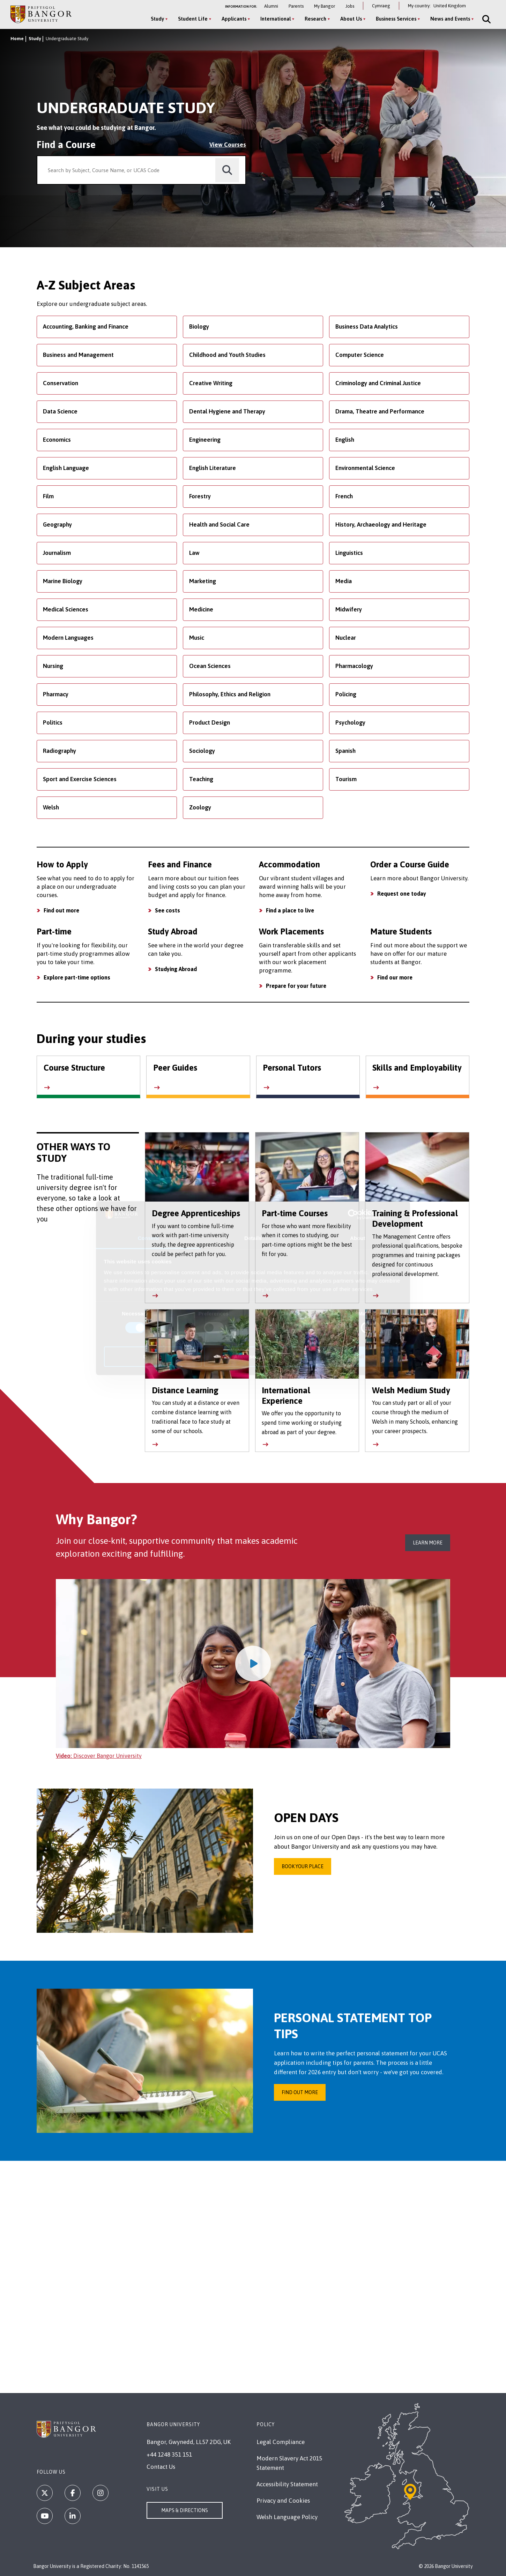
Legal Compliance (280, 2441)
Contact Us (161, 2466)
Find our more (394, 977)
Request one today (401, 893)
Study (35, 38)
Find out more (61, 910)
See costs (167, 910)
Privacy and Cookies (283, 2500)
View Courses (227, 144)
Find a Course (66, 144)
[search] (227, 170)
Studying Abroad (176, 969)
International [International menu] (275, 19)
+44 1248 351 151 (169, 2454)
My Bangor (324, 6)
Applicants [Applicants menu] (234, 19)
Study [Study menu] (157, 19)
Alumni (271, 6)
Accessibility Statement (287, 2484)
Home (17, 38)
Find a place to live (290, 910)
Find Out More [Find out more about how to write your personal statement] (300, 2092)
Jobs (349, 6)
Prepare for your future (296, 986)
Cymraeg (381, 5)
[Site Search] (485, 19)
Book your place (302, 1866)
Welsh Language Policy (287, 2516)
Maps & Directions (184, 2510)
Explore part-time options (77, 977)
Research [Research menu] (315, 19)
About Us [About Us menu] (351, 19)
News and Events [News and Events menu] (450, 19)
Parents (296, 6)
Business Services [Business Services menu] (396, 19)
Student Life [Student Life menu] (193, 19)
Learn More (427, 1543)
